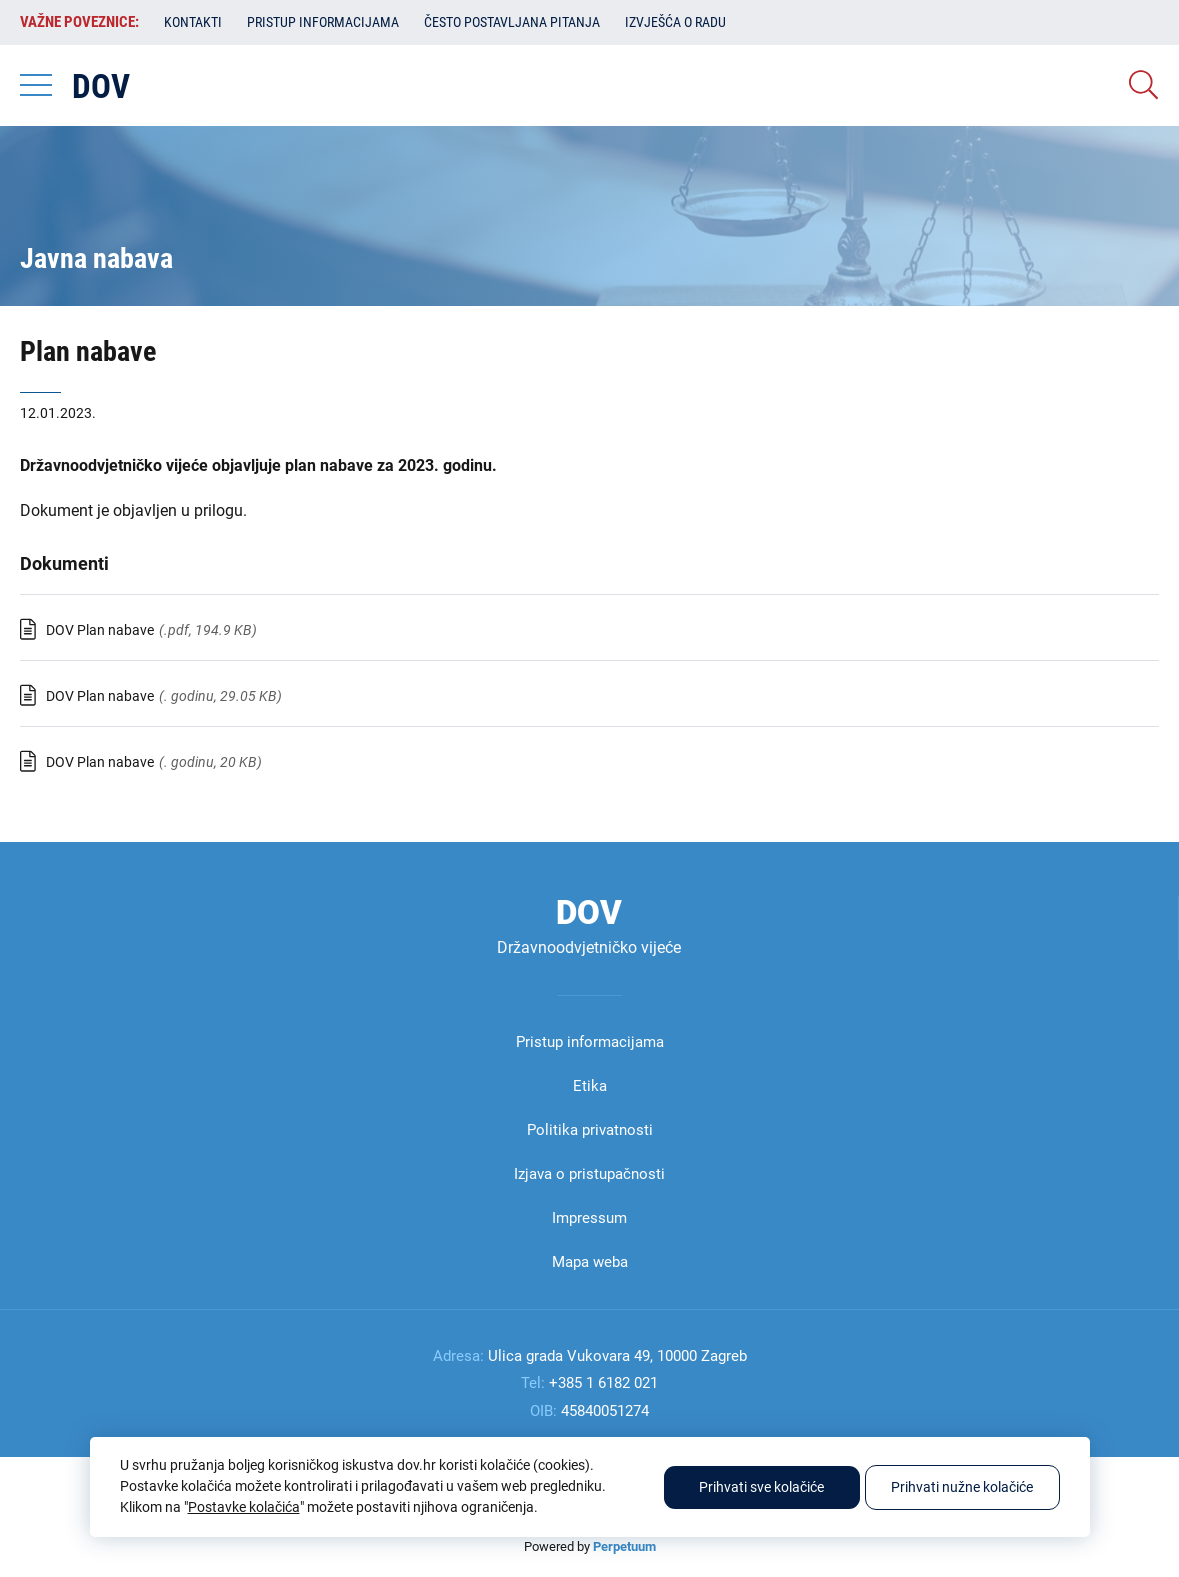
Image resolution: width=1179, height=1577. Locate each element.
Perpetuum (624, 1546)
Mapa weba (590, 1262)
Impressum (589, 1218)
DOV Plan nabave (100, 630)
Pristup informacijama (323, 22)
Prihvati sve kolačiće (761, 1487)
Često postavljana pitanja (512, 22)
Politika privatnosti (590, 1130)
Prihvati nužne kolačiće (962, 1487)
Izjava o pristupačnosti (589, 1174)
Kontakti (193, 22)
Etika (590, 1086)
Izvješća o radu (675, 22)
